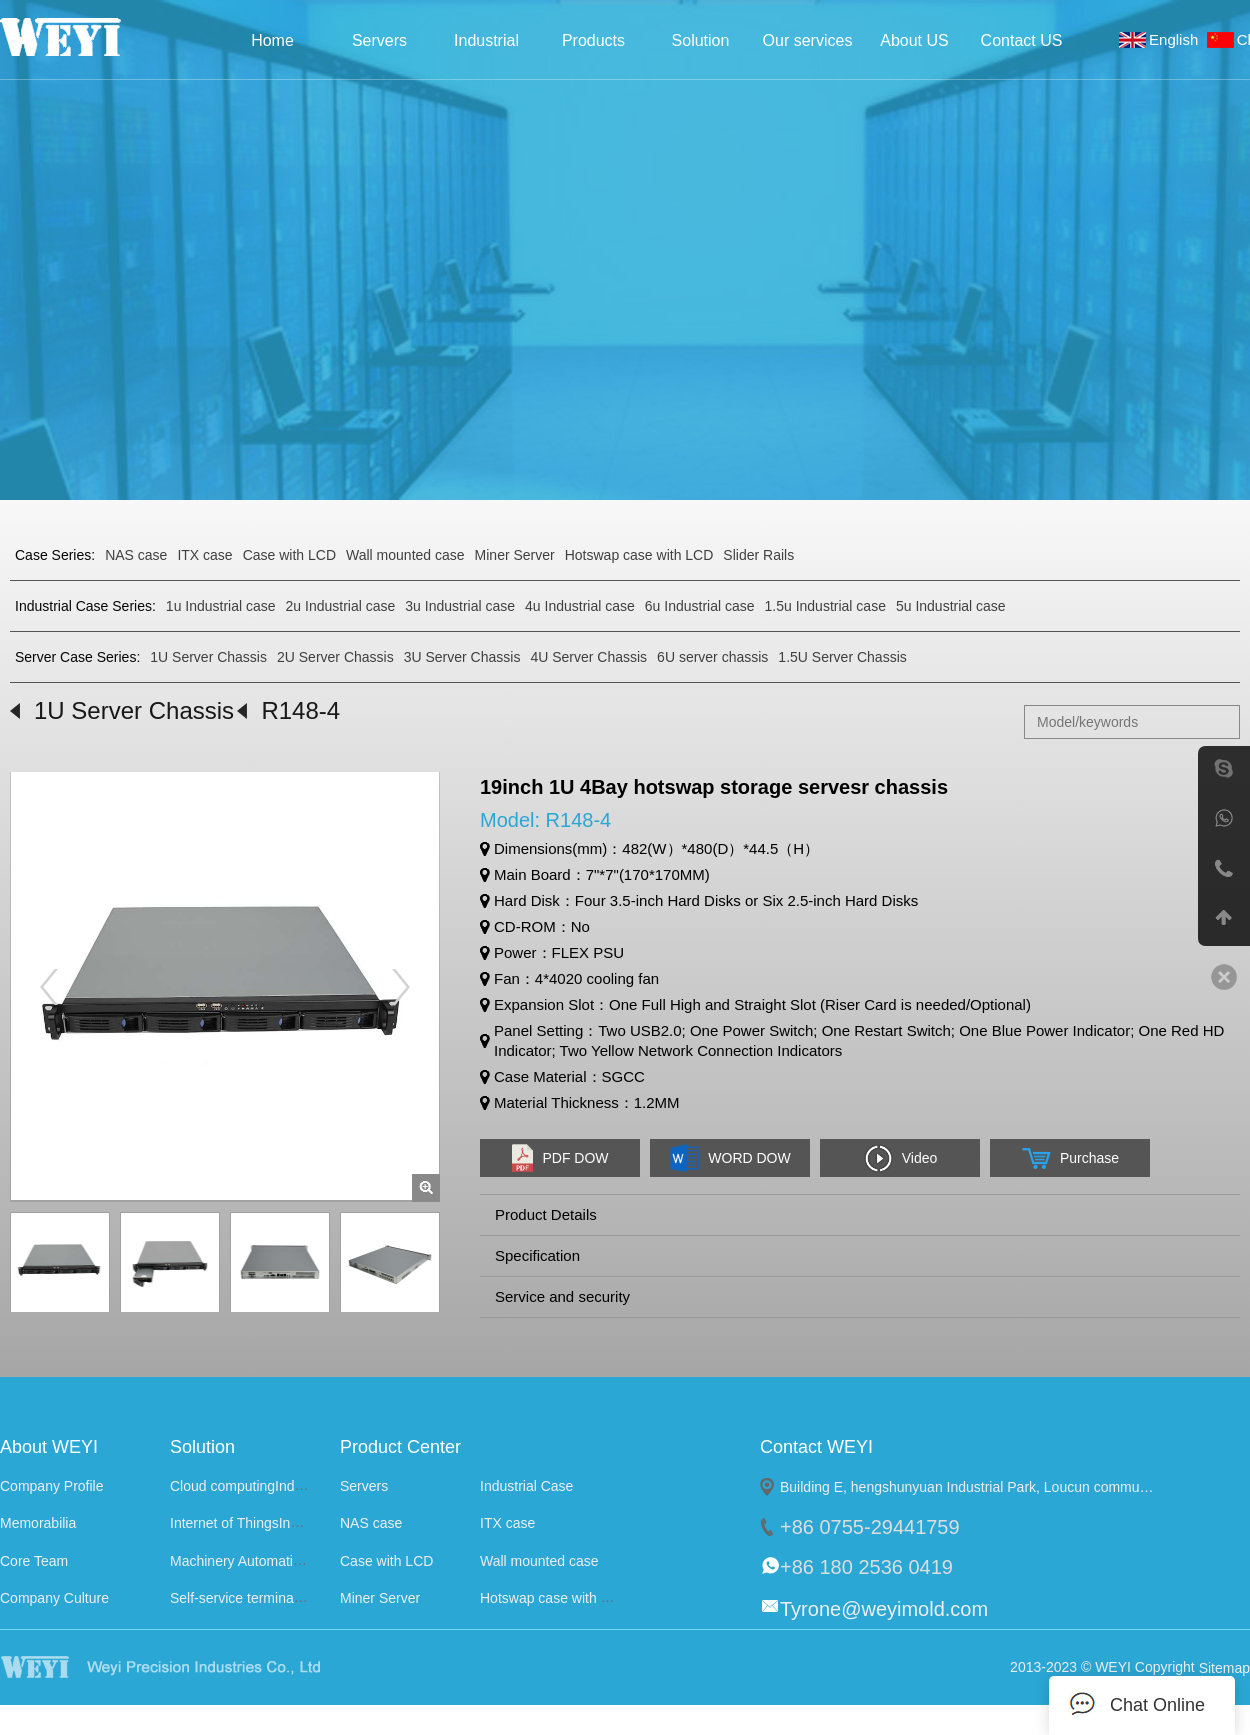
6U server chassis (712, 657)
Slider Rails (758, 555)
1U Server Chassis (208, 657)
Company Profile (52, 1486)
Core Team (34, 1561)
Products (593, 40)
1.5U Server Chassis (842, 657)
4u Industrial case (580, 606)
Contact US (1022, 40)
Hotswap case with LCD (639, 555)
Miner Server (515, 555)
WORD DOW (729, 1158)
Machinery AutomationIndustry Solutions (295, 1561)
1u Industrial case (221, 606)
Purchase (1070, 1158)
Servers (379, 40)
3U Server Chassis (462, 657)
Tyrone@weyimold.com (884, 1609)
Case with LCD (289, 555)
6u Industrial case (700, 606)
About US (914, 40)
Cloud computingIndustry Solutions (278, 1486)
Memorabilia (38, 1524)
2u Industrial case (341, 606)
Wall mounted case (405, 555)
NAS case (136, 555)
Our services (808, 40)
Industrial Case (486, 46)
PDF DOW (559, 1158)
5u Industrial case (951, 606)
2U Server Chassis (335, 657)
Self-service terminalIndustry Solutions (289, 1598)
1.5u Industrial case (825, 606)
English (1178, 39)
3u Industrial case (460, 606)
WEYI (198, 1667)
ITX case (204, 555)
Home (272, 40)
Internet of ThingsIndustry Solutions (280, 1524)
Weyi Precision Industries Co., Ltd (87, 37)
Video (900, 1158)
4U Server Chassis (588, 657)
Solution (701, 40)
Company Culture (54, 1598)
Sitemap (1224, 1668)
